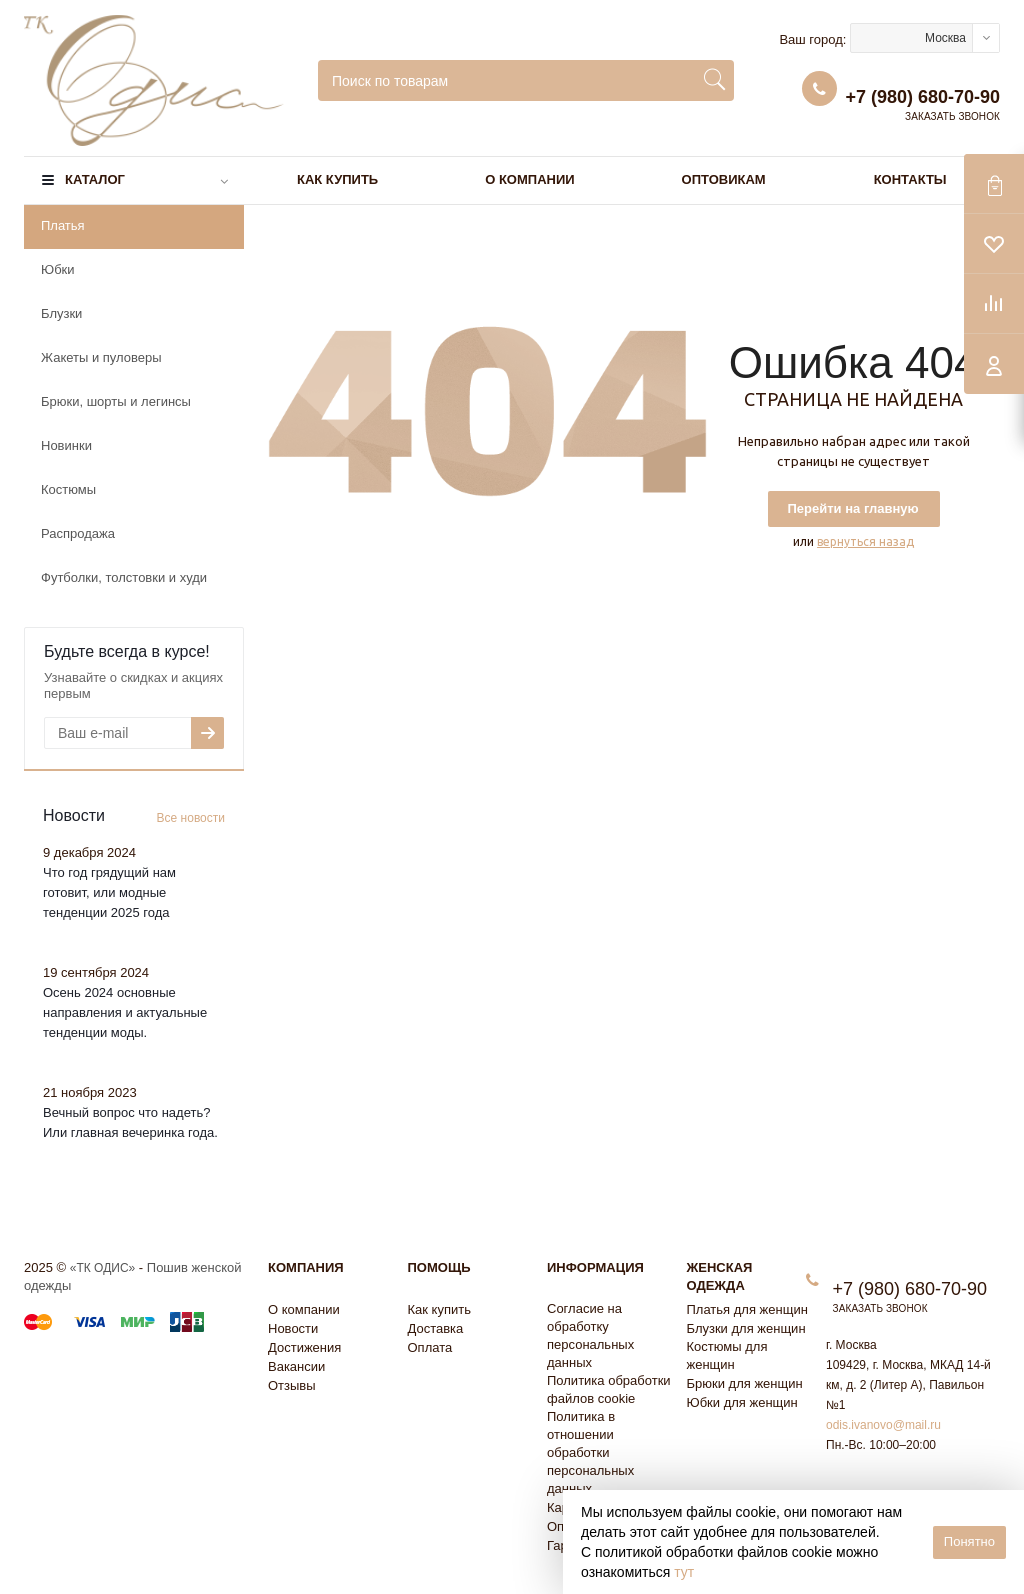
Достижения (304, 1347)
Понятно (969, 1541)
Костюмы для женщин (727, 1355)
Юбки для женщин (742, 1402)
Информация (595, 1267)
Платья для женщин (747, 1309)
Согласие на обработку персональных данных (590, 1335)
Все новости (191, 818)
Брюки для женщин (745, 1383)
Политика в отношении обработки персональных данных (590, 1452)
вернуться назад (865, 541)
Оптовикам (724, 179)
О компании (529, 179)
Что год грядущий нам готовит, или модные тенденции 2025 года (109, 892)
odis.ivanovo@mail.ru (883, 1425)
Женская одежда (720, 1276)
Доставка (436, 1328)
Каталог (95, 179)
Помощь (439, 1267)
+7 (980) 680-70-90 (922, 97)
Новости (293, 1328)
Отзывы (292, 1385)
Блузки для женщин (746, 1328)
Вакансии (296, 1366)
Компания (306, 1267)
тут (684, 1572)
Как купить (337, 179)
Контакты (910, 179)
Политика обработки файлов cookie (609, 1389)
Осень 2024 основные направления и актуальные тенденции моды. (125, 1012)
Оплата (430, 1347)
